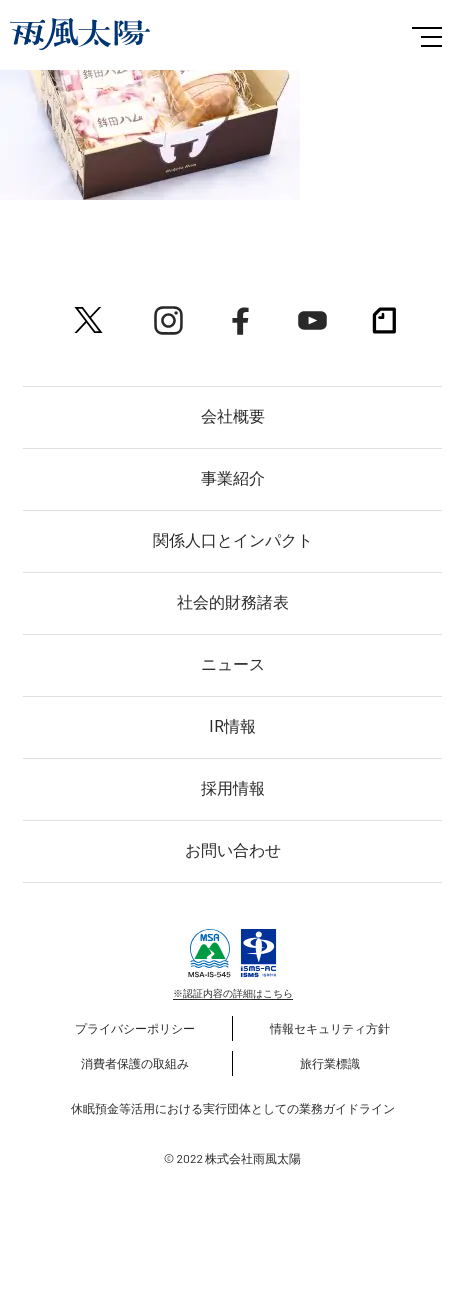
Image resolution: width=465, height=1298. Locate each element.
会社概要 (233, 416)
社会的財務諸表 (233, 602)
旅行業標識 (330, 1063)
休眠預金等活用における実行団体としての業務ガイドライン (233, 1108)
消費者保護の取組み (135, 1063)
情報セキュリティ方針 (330, 1028)
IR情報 (232, 726)
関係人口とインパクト (233, 540)
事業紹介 (233, 478)
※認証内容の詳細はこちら (233, 993)
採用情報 (233, 788)
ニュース (233, 664)
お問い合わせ (233, 850)
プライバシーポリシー (135, 1028)
